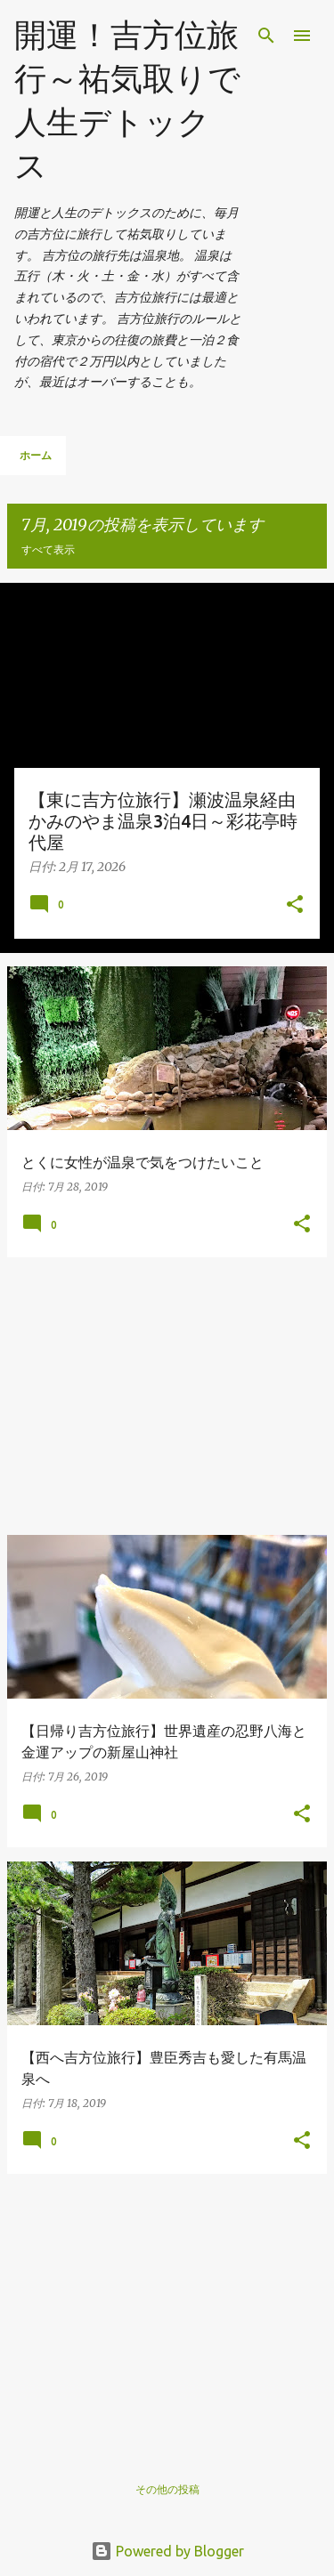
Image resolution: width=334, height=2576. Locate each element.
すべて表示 (48, 549)
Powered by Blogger (167, 2551)
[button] (294, 905)
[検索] (266, 35)
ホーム (36, 455)
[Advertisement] (167, 1396)
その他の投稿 (167, 2489)
